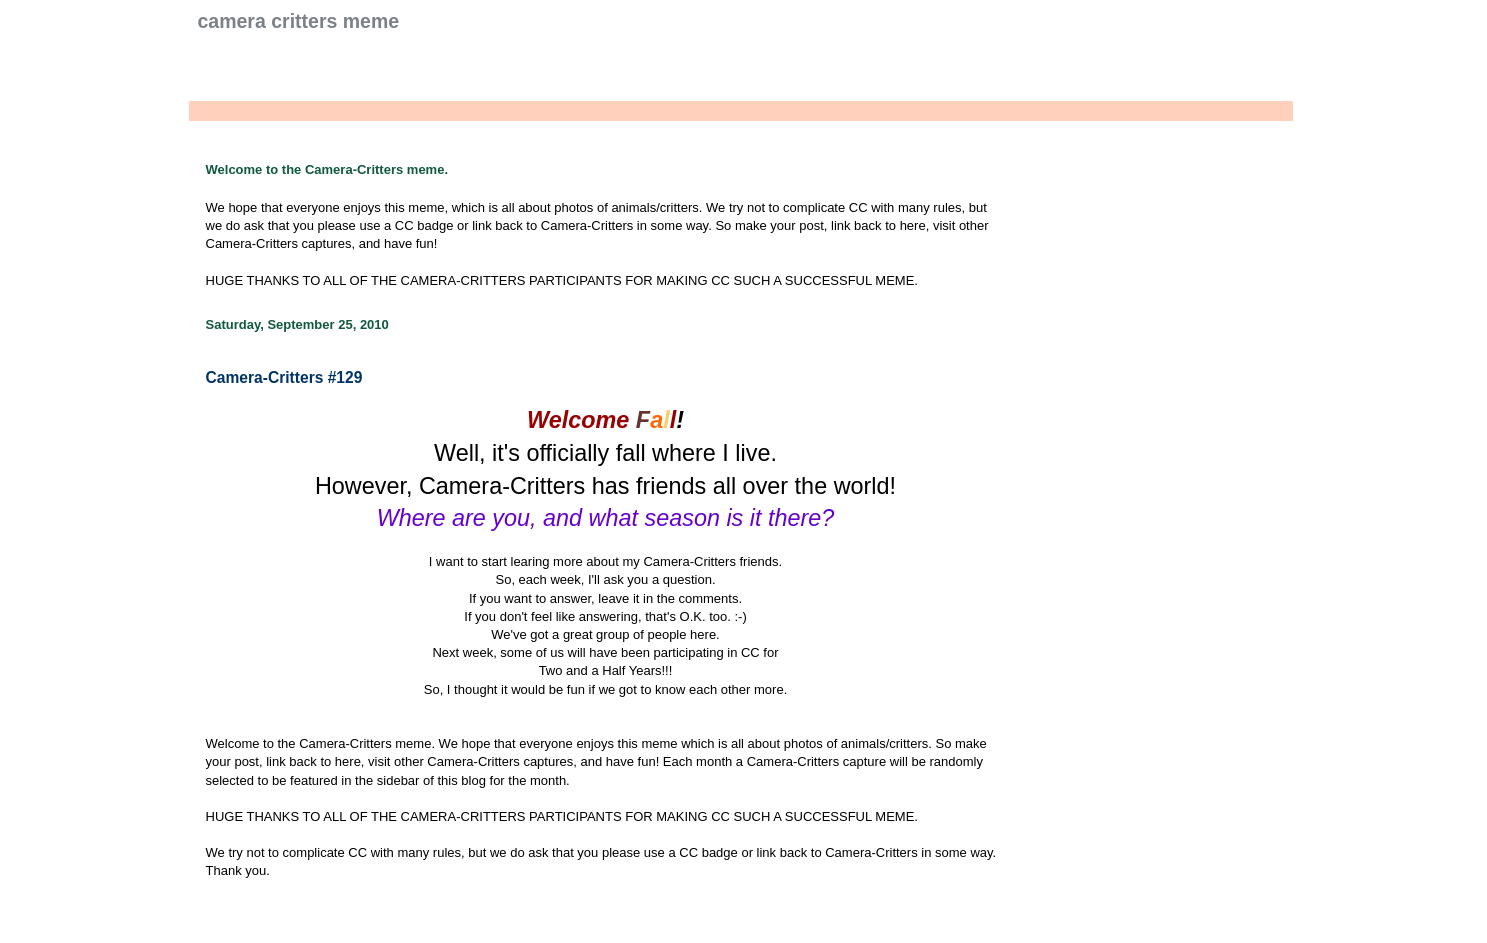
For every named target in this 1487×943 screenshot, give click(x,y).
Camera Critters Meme (299, 21)
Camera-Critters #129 (284, 377)
